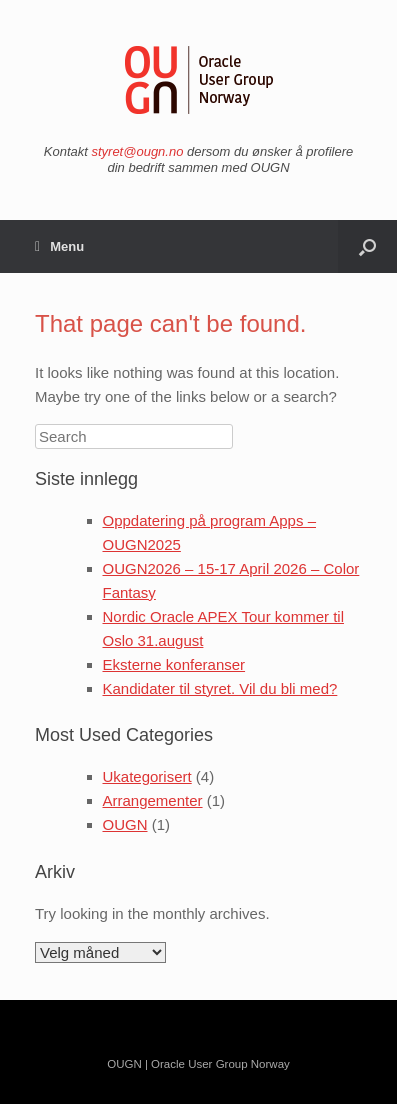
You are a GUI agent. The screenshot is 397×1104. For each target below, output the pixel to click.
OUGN (125, 824)
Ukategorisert (147, 776)
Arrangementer (153, 800)
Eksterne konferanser (174, 664)
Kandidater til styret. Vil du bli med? (220, 688)
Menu (59, 246)
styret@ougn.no (137, 151)
